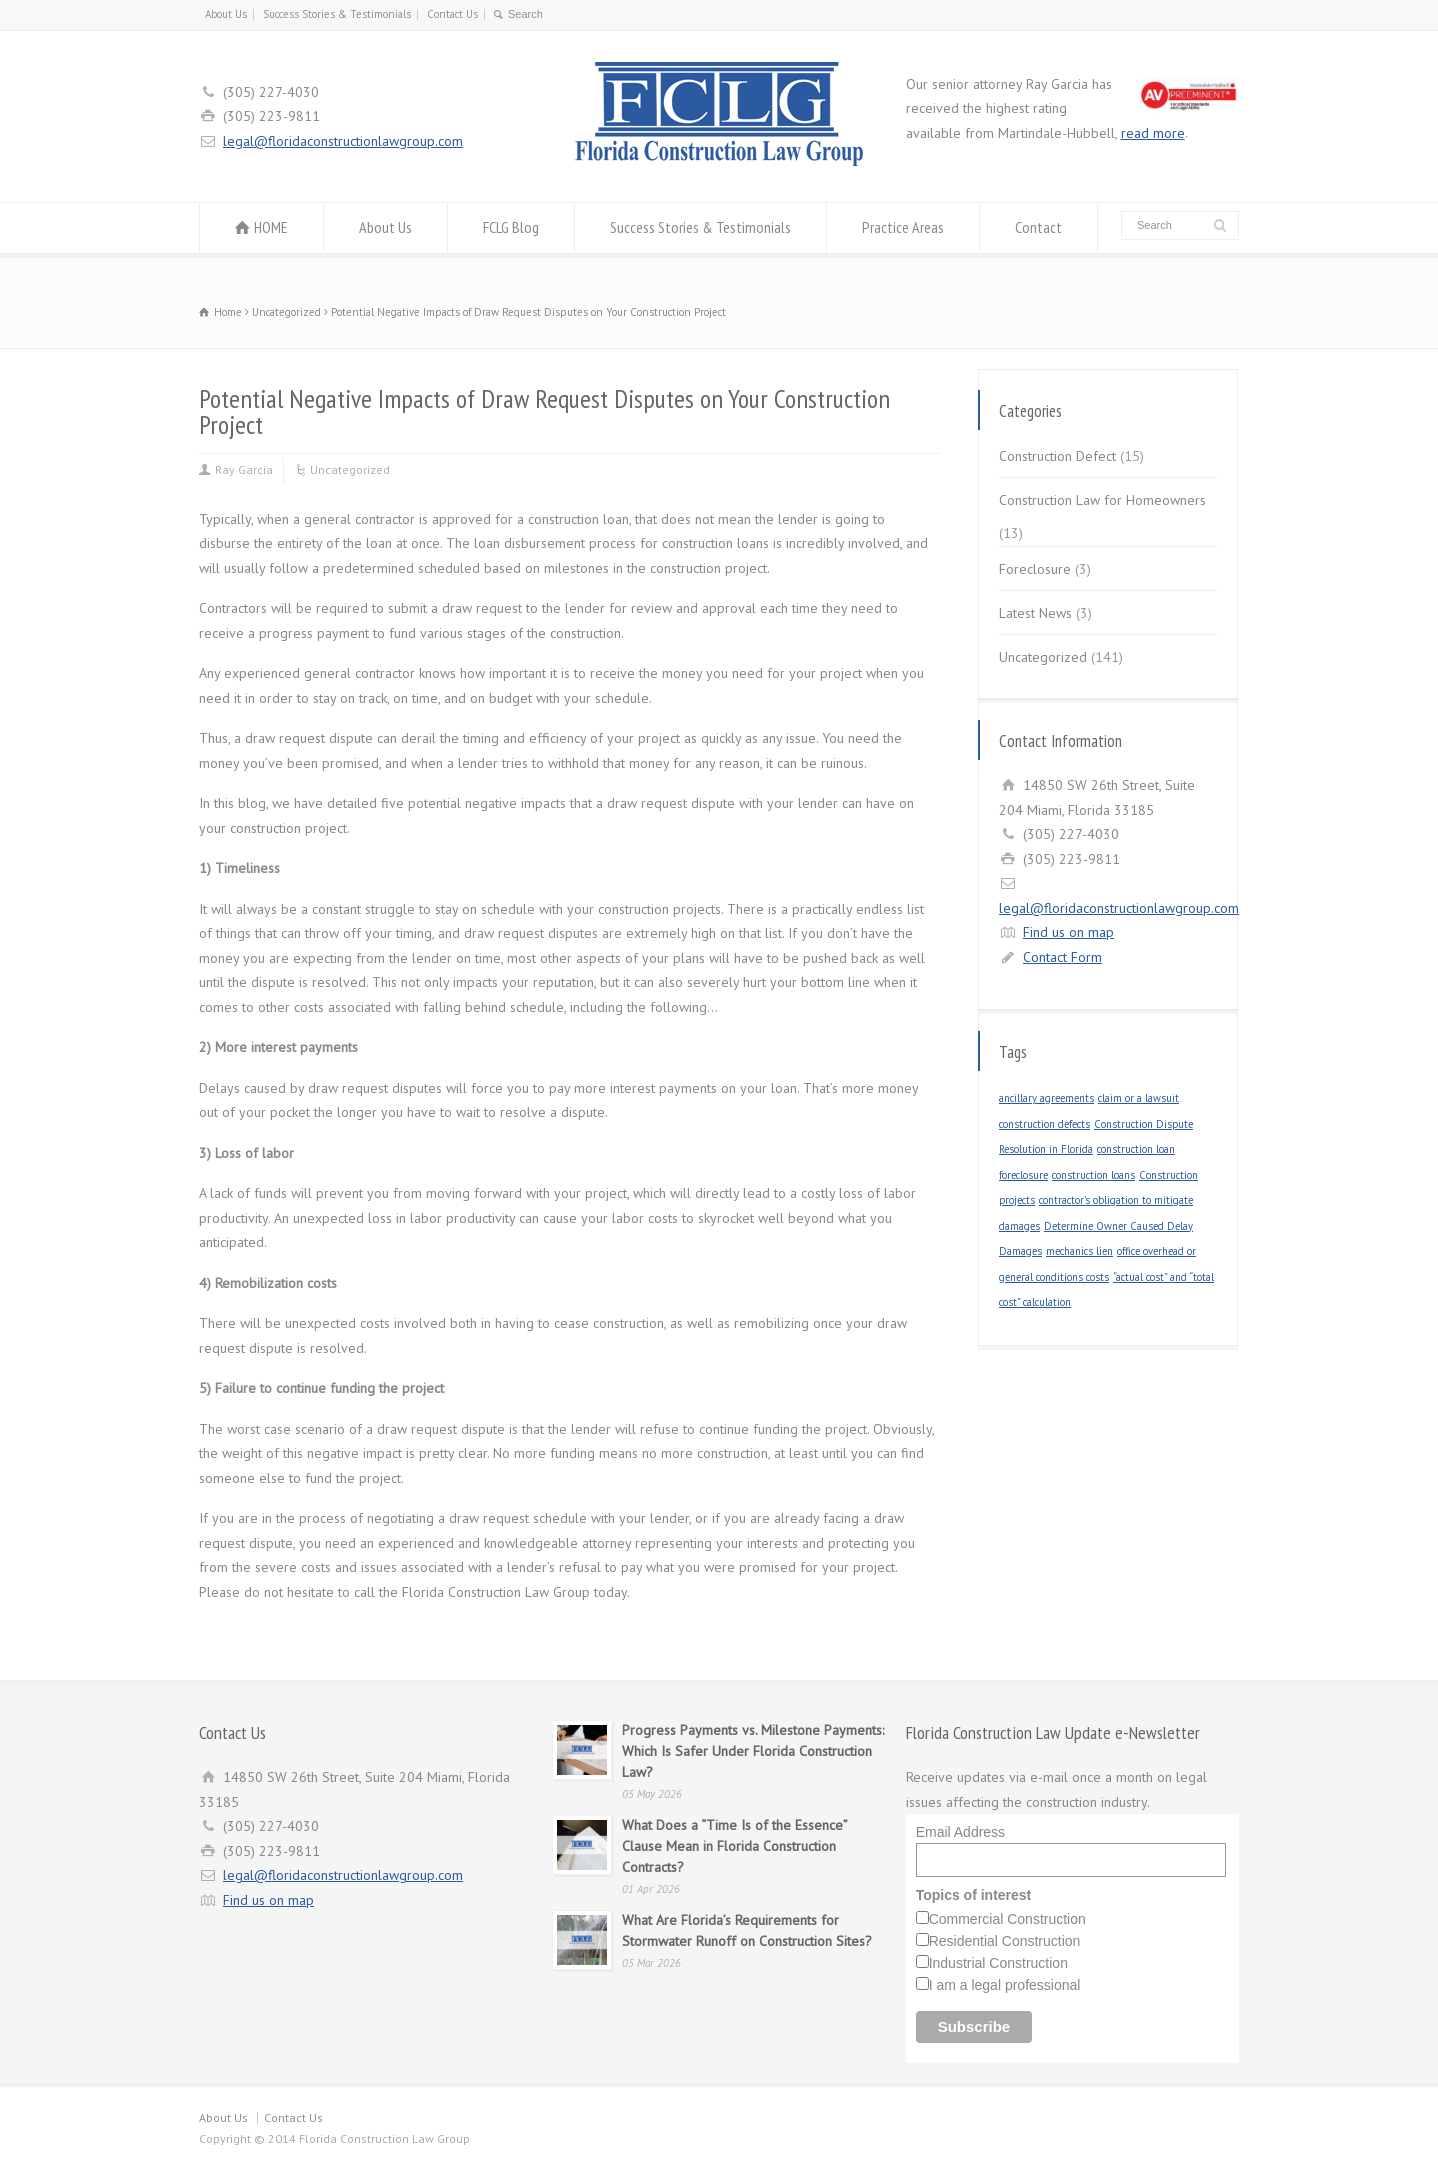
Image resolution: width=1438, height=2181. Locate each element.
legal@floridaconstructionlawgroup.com (343, 141)
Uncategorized (350, 469)
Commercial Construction (1007, 1919)
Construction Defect (1057, 456)
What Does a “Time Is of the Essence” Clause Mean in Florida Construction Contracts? (734, 1846)
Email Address (960, 1832)
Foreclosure (1035, 569)
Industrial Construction (998, 1963)
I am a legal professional (1005, 1985)
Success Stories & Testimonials (337, 14)
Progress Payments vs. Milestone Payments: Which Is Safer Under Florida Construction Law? (753, 1751)
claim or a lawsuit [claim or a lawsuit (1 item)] (1138, 1098)
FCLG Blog (511, 227)
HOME (271, 227)
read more (1153, 133)
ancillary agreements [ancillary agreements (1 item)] (1046, 1098)
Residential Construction (1005, 1941)
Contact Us (452, 14)
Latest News (1035, 613)
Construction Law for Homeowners (1102, 500)
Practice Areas (903, 227)
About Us (226, 14)
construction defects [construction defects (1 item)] (1044, 1124)
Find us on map (1068, 932)
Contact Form (1062, 957)
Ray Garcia (244, 469)
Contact (1038, 227)
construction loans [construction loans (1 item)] (1093, 1175)
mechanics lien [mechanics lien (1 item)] (1079, 1251)
